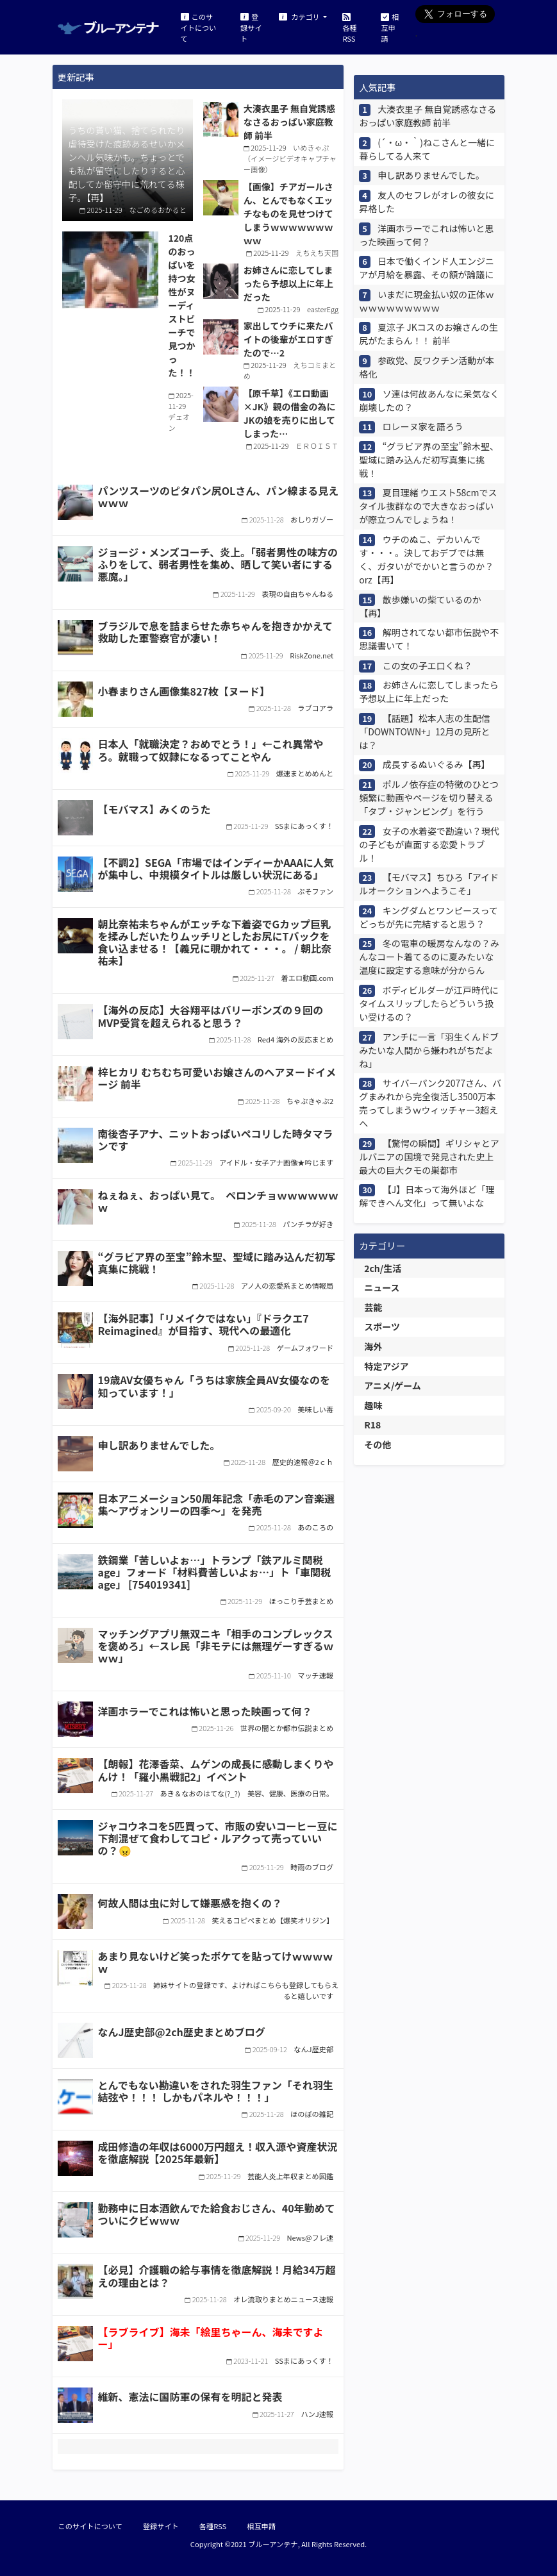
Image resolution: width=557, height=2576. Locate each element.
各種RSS (349, 27)
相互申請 (390, 27)
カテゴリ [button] (300, 16)
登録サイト (251, 27)
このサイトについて (199, 27)
